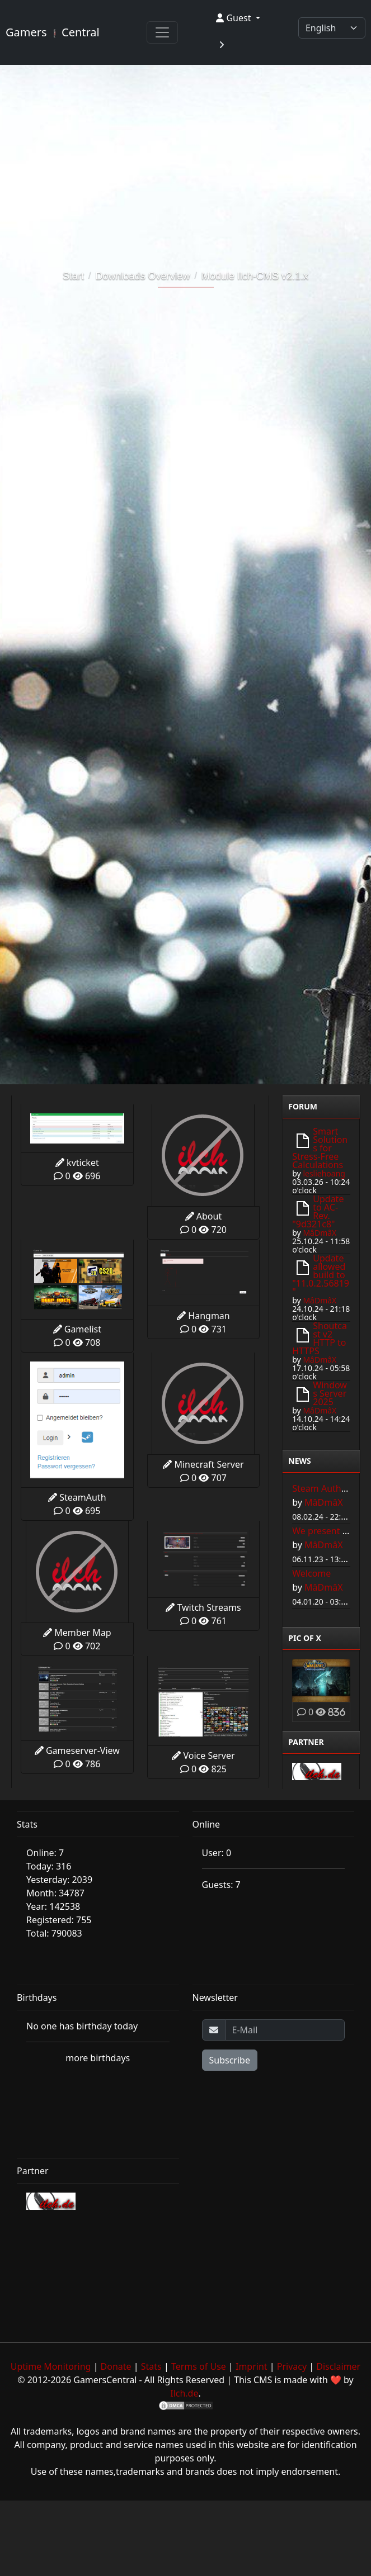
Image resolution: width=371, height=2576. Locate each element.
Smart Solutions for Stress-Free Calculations (319, 1148)
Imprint (251, 2366)
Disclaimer (338, 2366)
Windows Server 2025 (330, 1393)
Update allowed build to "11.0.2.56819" (320, 1275)
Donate (116, 2366)
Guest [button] (234, 18)
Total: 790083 (54, 1933)
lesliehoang (324, 1173)
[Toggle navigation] (162, 32)
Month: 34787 (55, 1893)
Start (73, 276)
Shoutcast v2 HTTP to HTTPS (319, 1338)
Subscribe (229, 2060)
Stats (151, 2366)
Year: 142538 (53, 1906)
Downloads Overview (142, 276)
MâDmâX (319, 1232)
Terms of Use (198, 2366)
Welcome (311, 1573)
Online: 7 (45, 1853)
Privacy (292, 2366)
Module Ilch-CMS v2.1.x (254, 276)
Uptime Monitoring (51, 2366)
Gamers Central (53, 32)
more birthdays (97, 2058)
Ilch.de (184, 2393)
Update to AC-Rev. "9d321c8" (318, 1211)
